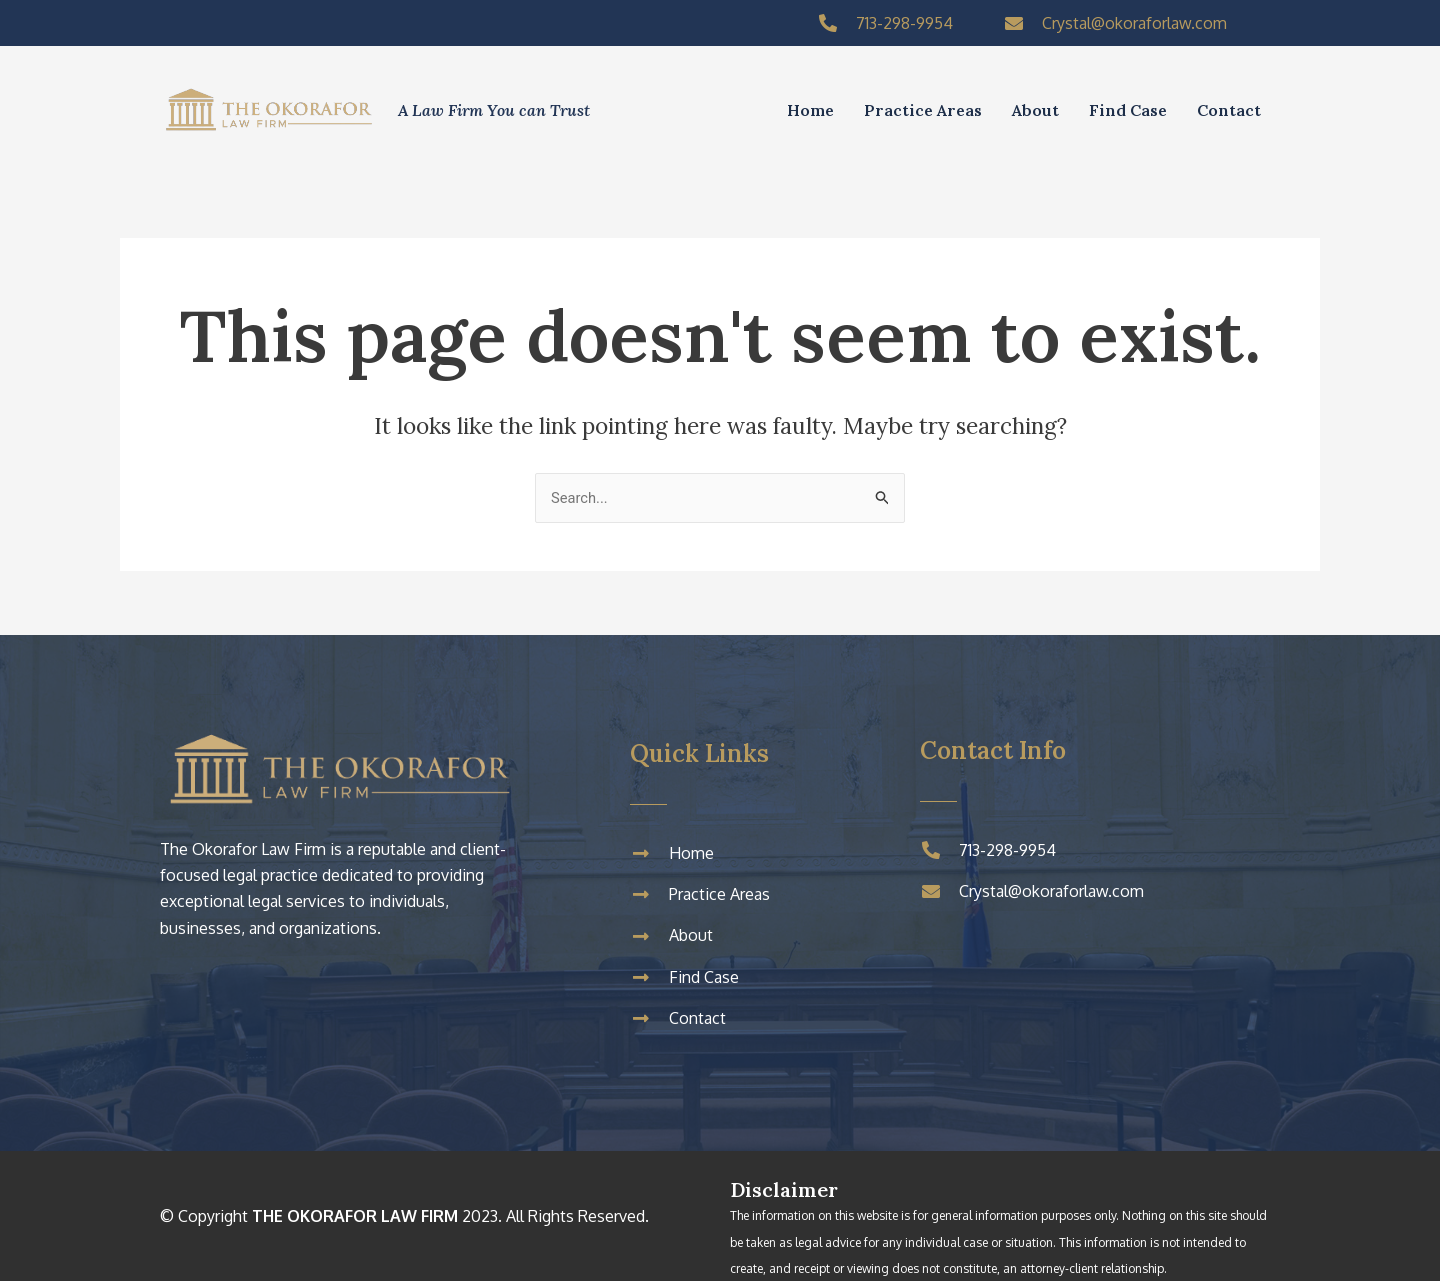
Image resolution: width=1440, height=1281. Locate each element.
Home (810, 110)
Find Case (1128, 110)
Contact (1229, 110)
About (1035, 110)
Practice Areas (923, 110)
